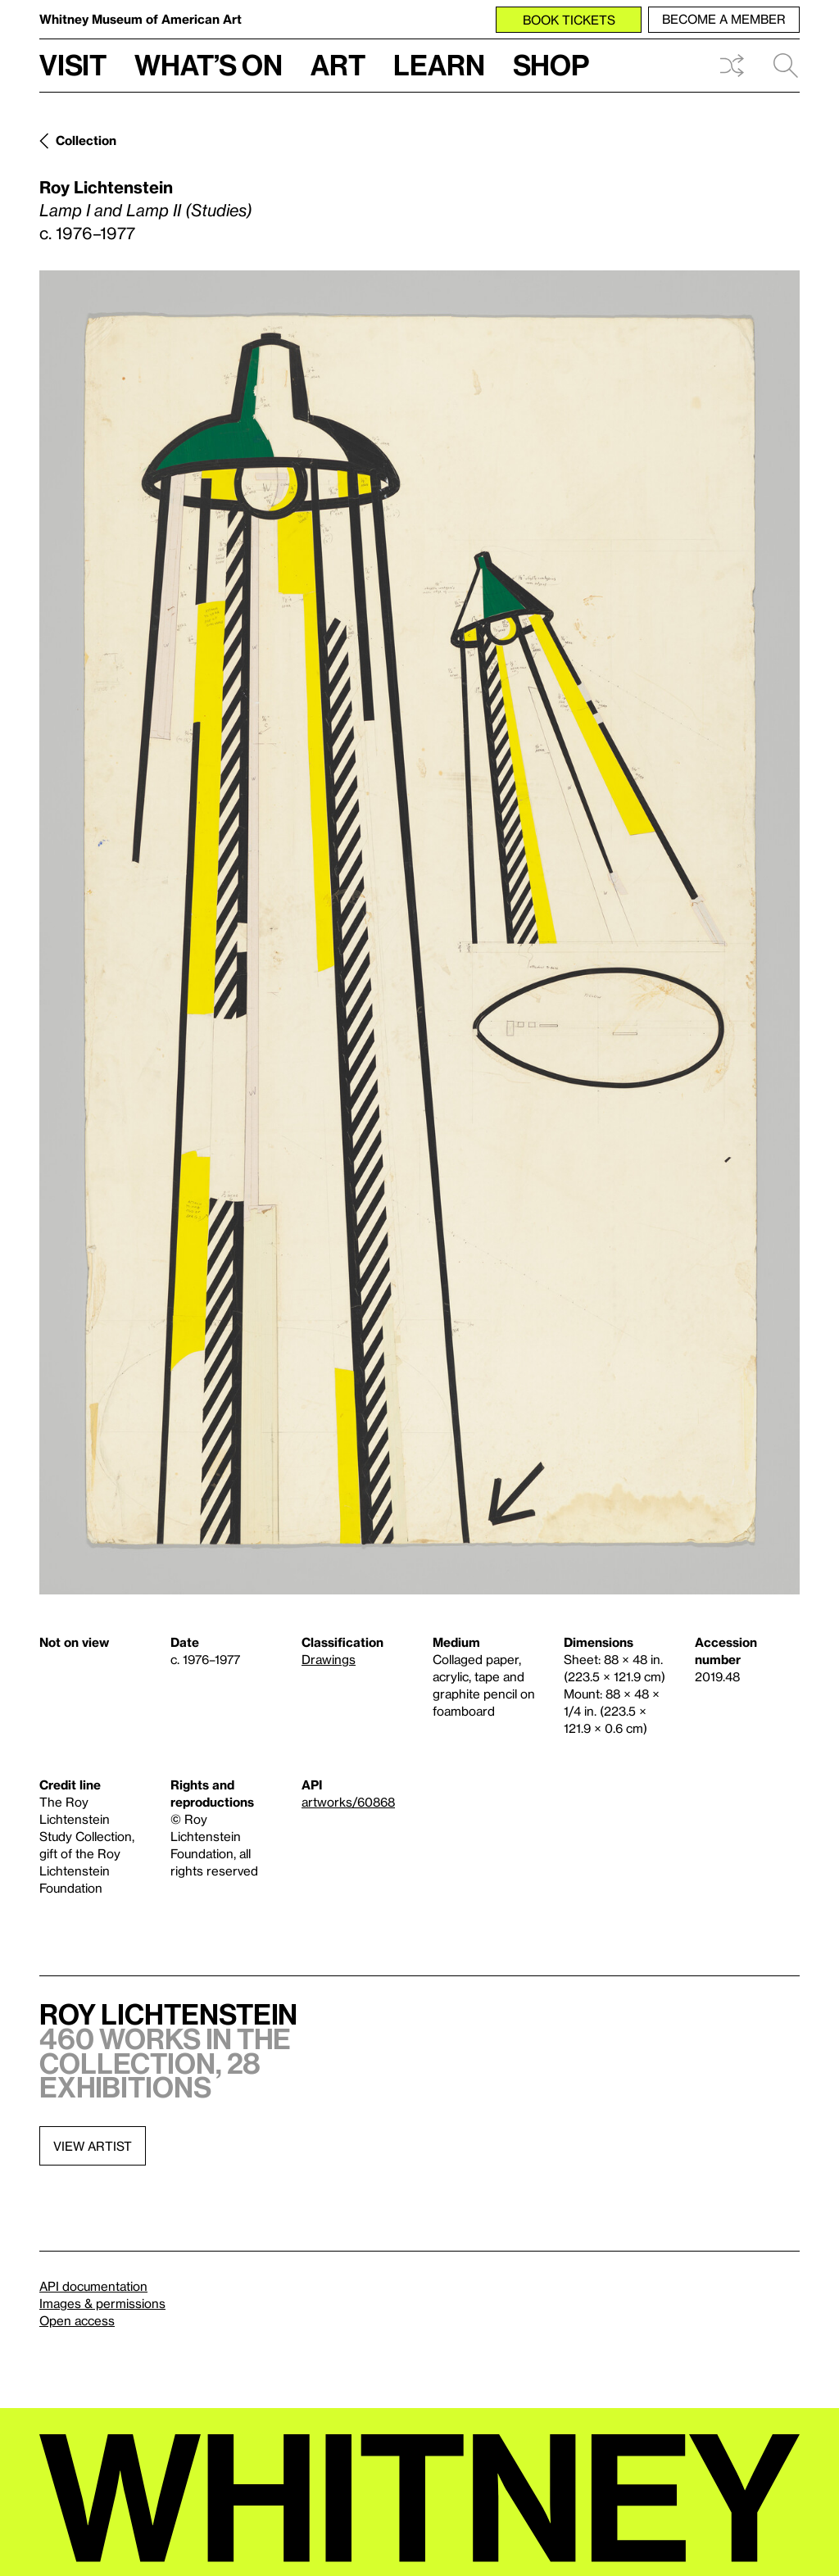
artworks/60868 (348, 1801)
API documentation (93, 2286)
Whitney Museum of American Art (140, 18)
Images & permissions (102, 2303)
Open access (77, 2320)
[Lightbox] (419, 932)
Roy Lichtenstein (106, 187)
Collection (86, 140)
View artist (92, 2145)
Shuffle (732, 65)
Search (786, 65)
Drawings (329, 1659)
